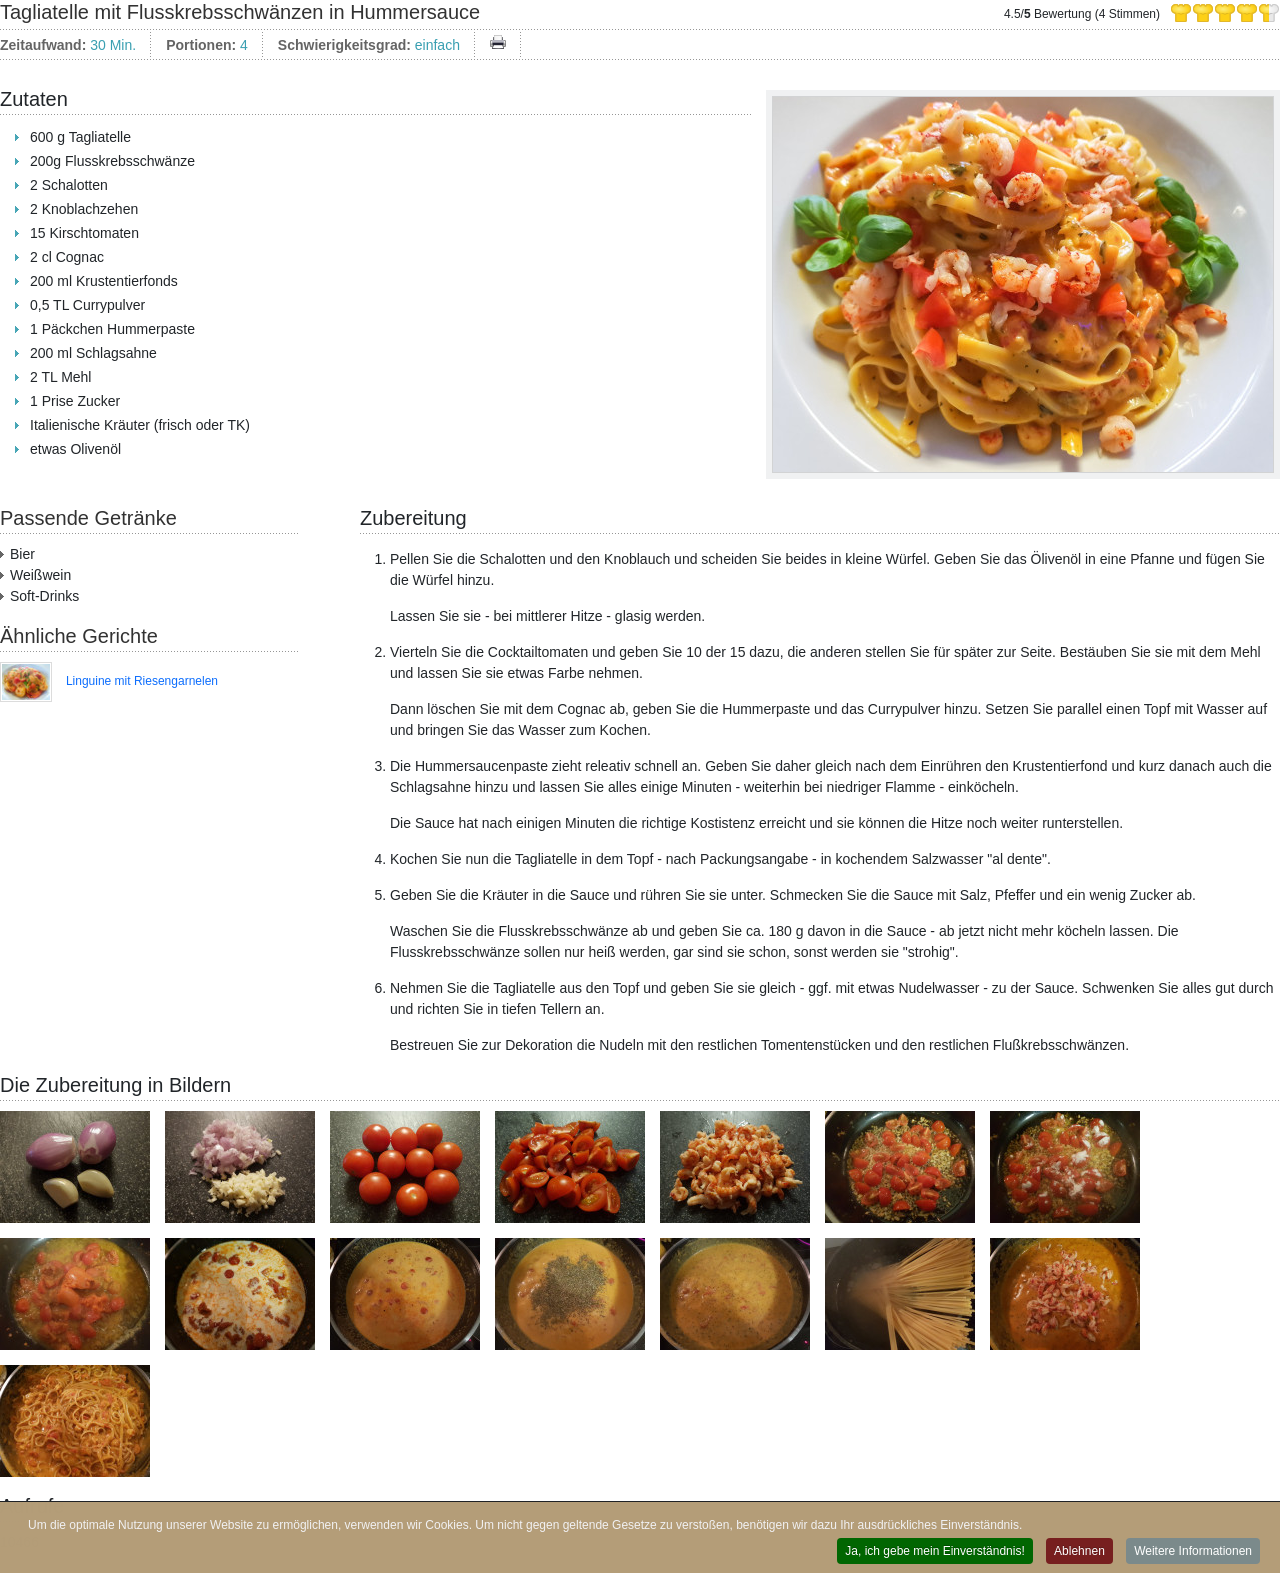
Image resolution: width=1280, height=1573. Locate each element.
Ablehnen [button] (1079, 1552)
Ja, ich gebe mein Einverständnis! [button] (934, 1552)
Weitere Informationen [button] (1193, 1552)
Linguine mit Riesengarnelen (142, 681)
